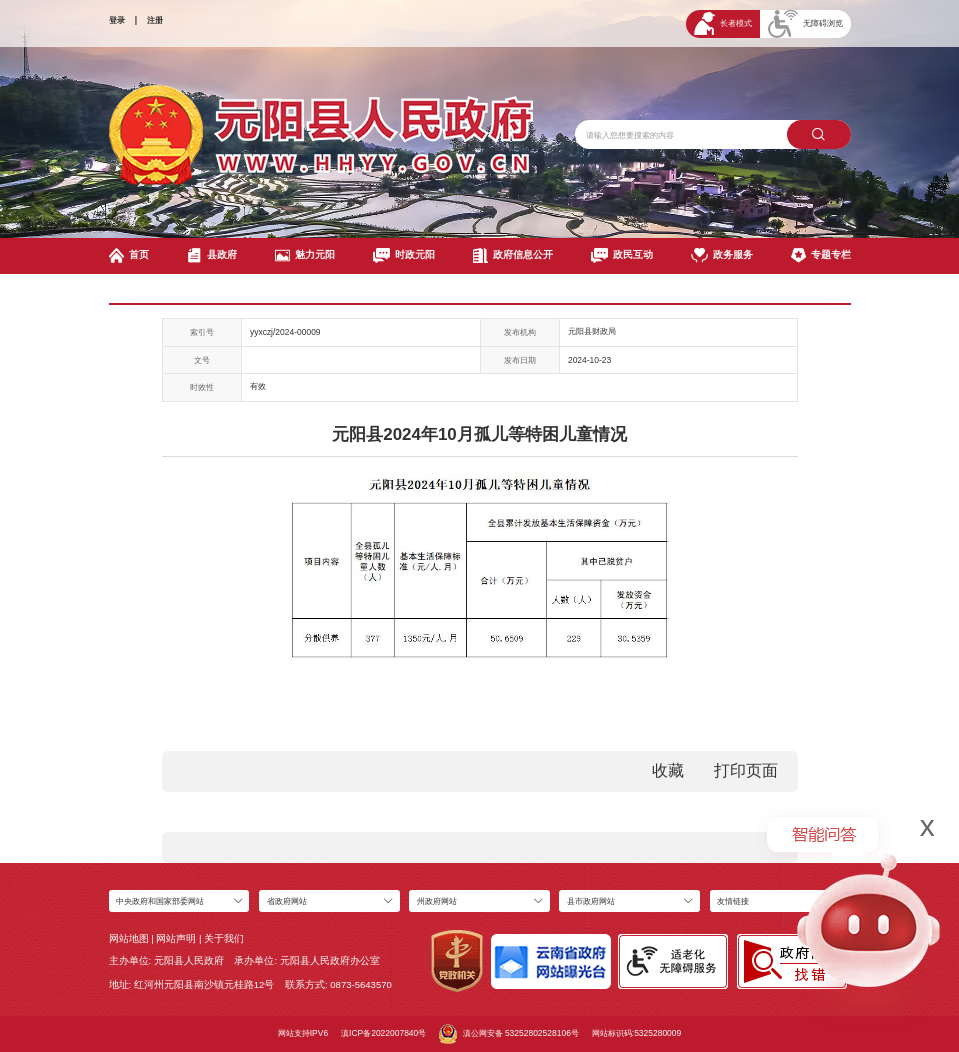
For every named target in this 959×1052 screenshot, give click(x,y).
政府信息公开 (513, 255)
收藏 (668, 770)
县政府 (212, 255)
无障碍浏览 (805, 24)
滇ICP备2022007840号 (383, 1033)
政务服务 (722, 255)
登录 (117, 20)
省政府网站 (287, 901)
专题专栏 (821, 255)
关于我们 (224, 938)
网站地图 (129, 938)
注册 (155, 20)
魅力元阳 (305, 255)
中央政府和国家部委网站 (160, 901)
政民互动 (622, 255)
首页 (129, 255)
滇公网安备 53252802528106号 (509, 1034)
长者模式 (723, 23)
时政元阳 (404, 255)
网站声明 (176, 938)
